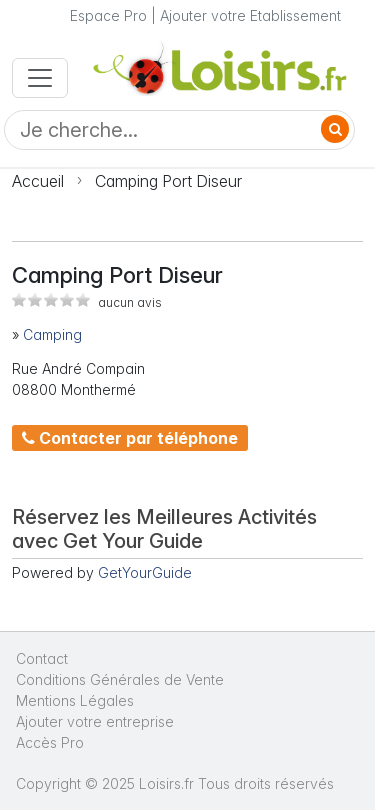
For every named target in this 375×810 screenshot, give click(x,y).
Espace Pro (108, 15)
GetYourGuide (145, 572)
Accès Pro (50, 742)
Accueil (38, 181)
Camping (52, 334)
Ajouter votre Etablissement (250, 15)
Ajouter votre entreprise (97, 721)
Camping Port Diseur (168, 181)
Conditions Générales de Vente (120, 679)
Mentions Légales (75, 700)
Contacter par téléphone (130, 438)
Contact (42, 658)
